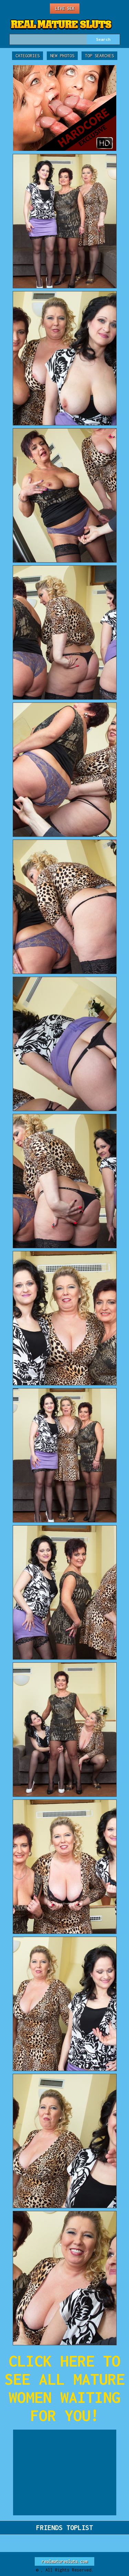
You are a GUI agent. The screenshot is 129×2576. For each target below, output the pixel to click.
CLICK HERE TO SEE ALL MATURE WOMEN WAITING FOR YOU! (64, 2388)
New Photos (62, 55)
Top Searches (99, 55)
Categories (27, 55)
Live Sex (64, 8)
